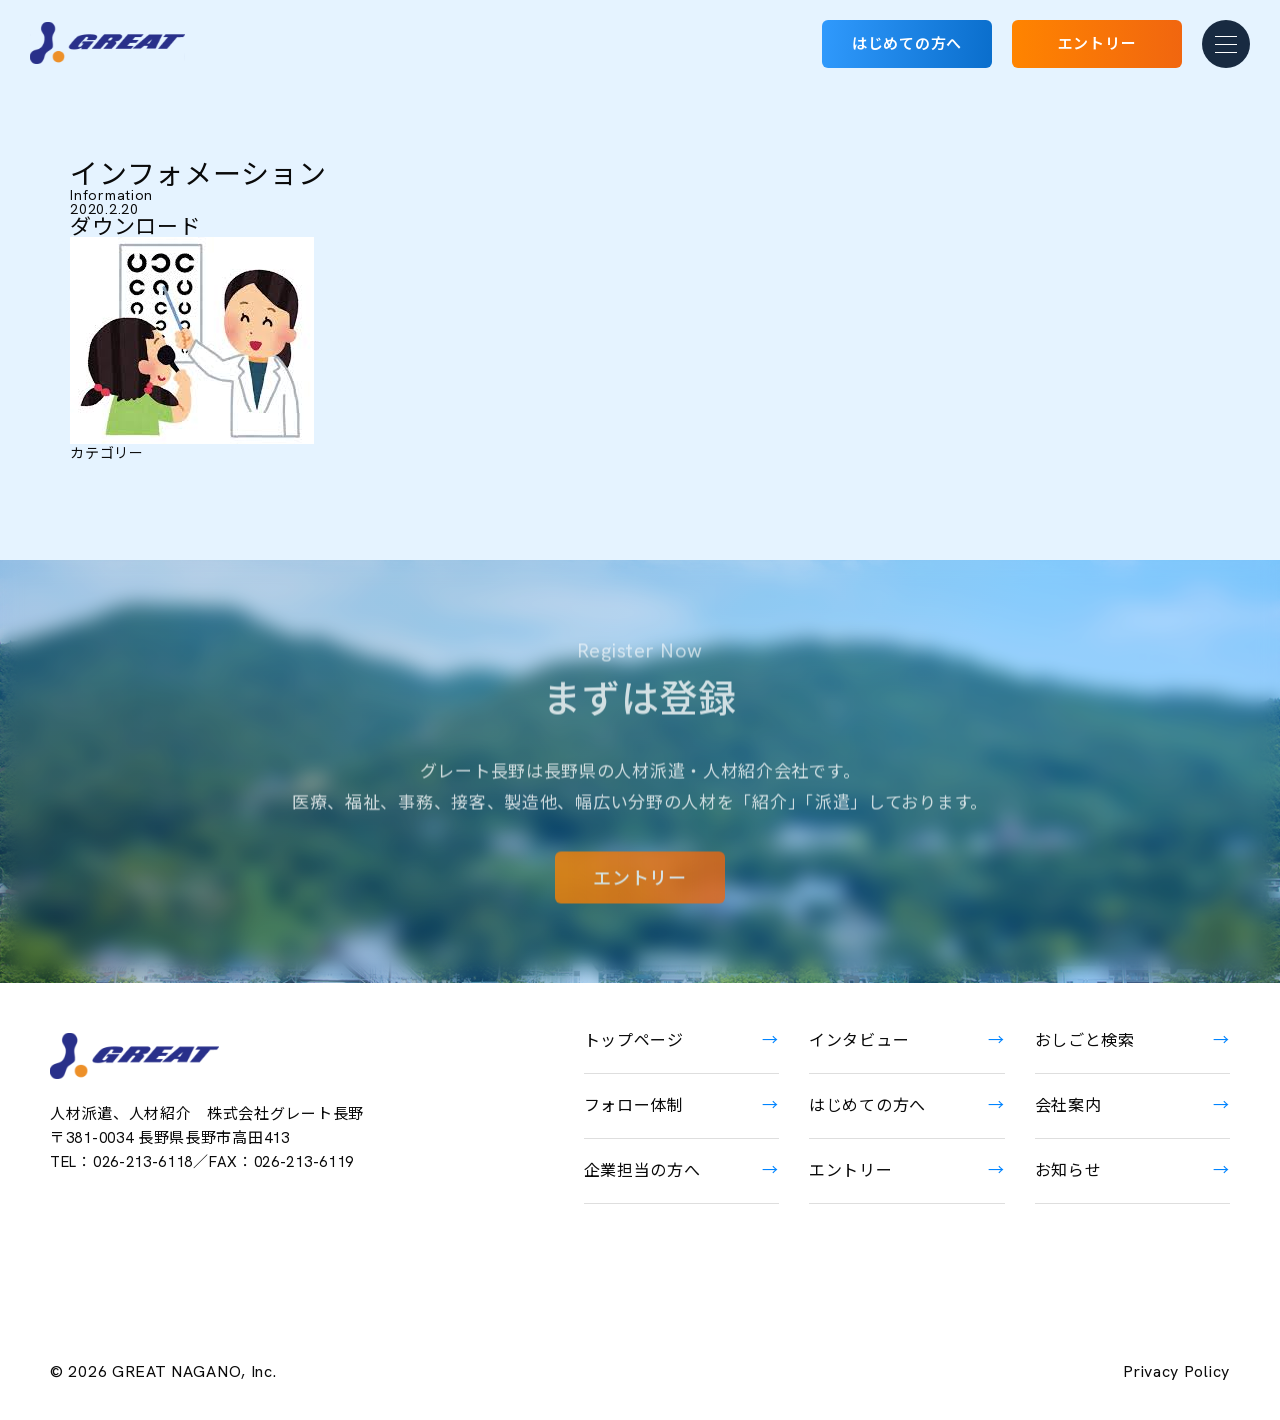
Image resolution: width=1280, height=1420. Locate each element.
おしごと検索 (1085, 1040)
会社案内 (1068, 1105)
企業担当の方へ (642, 1170)
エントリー (1097, 44)
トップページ (634, 1040)
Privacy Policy (1176, 1372)
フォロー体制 (634, 1105)
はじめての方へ (907, 44)
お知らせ (1068, 1170)
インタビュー (859, 1040)
